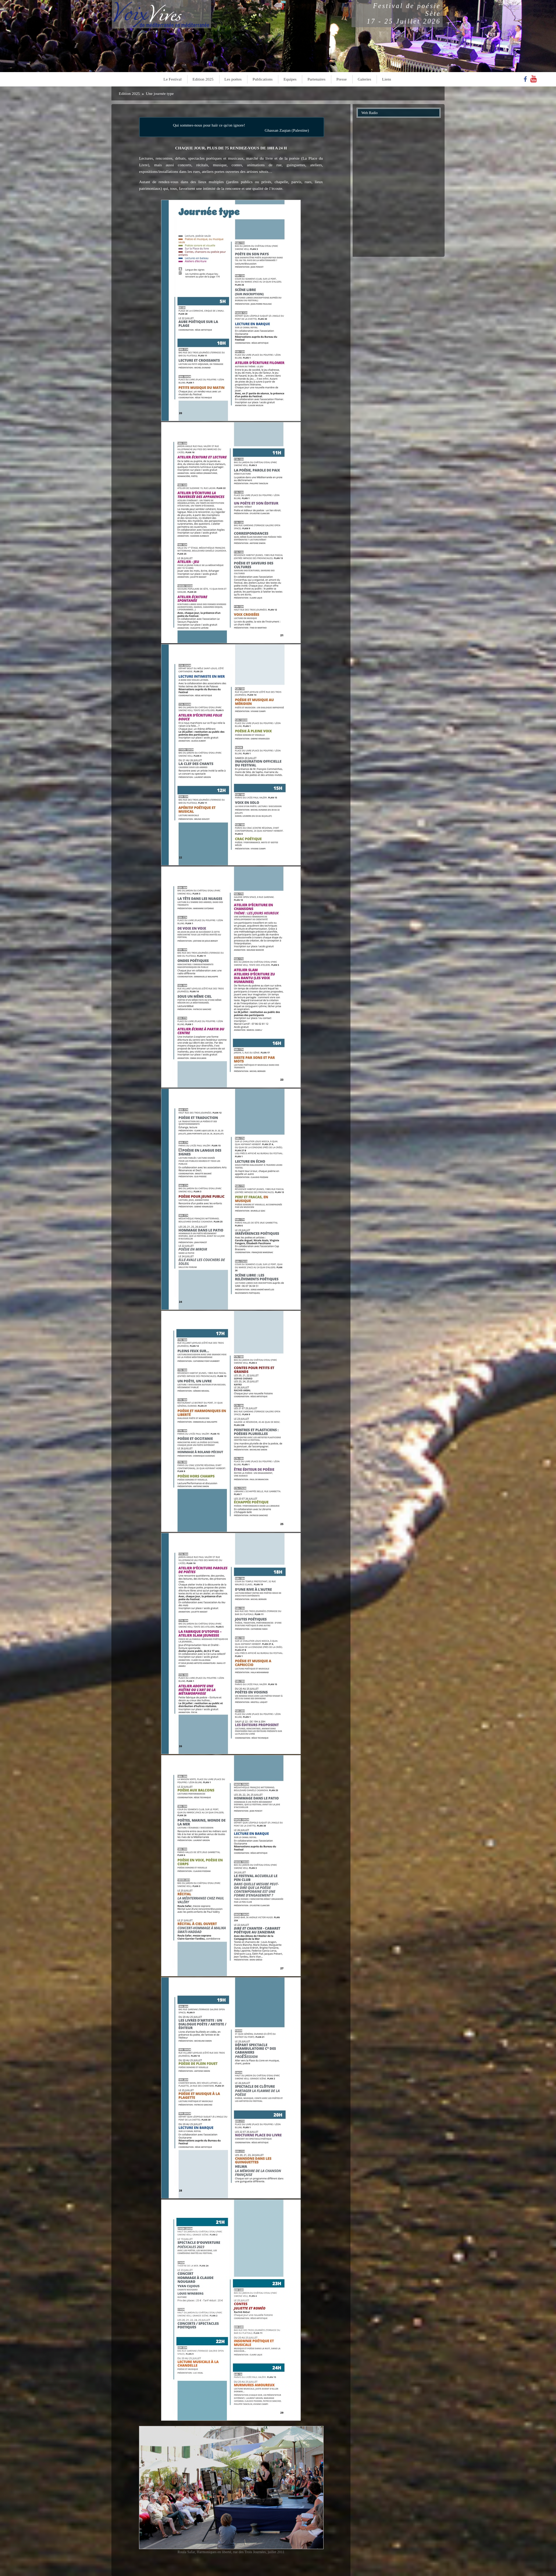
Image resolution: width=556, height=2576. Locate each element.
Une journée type (160, 93)
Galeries (364, 79)
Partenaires (316, 79)
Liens (386, 79)
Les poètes (233, 79)
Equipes (290, 79)
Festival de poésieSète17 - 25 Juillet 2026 (404, 13)
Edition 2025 (202, 79)
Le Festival (173, 79)
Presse (341, 79)
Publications (262, 79)
